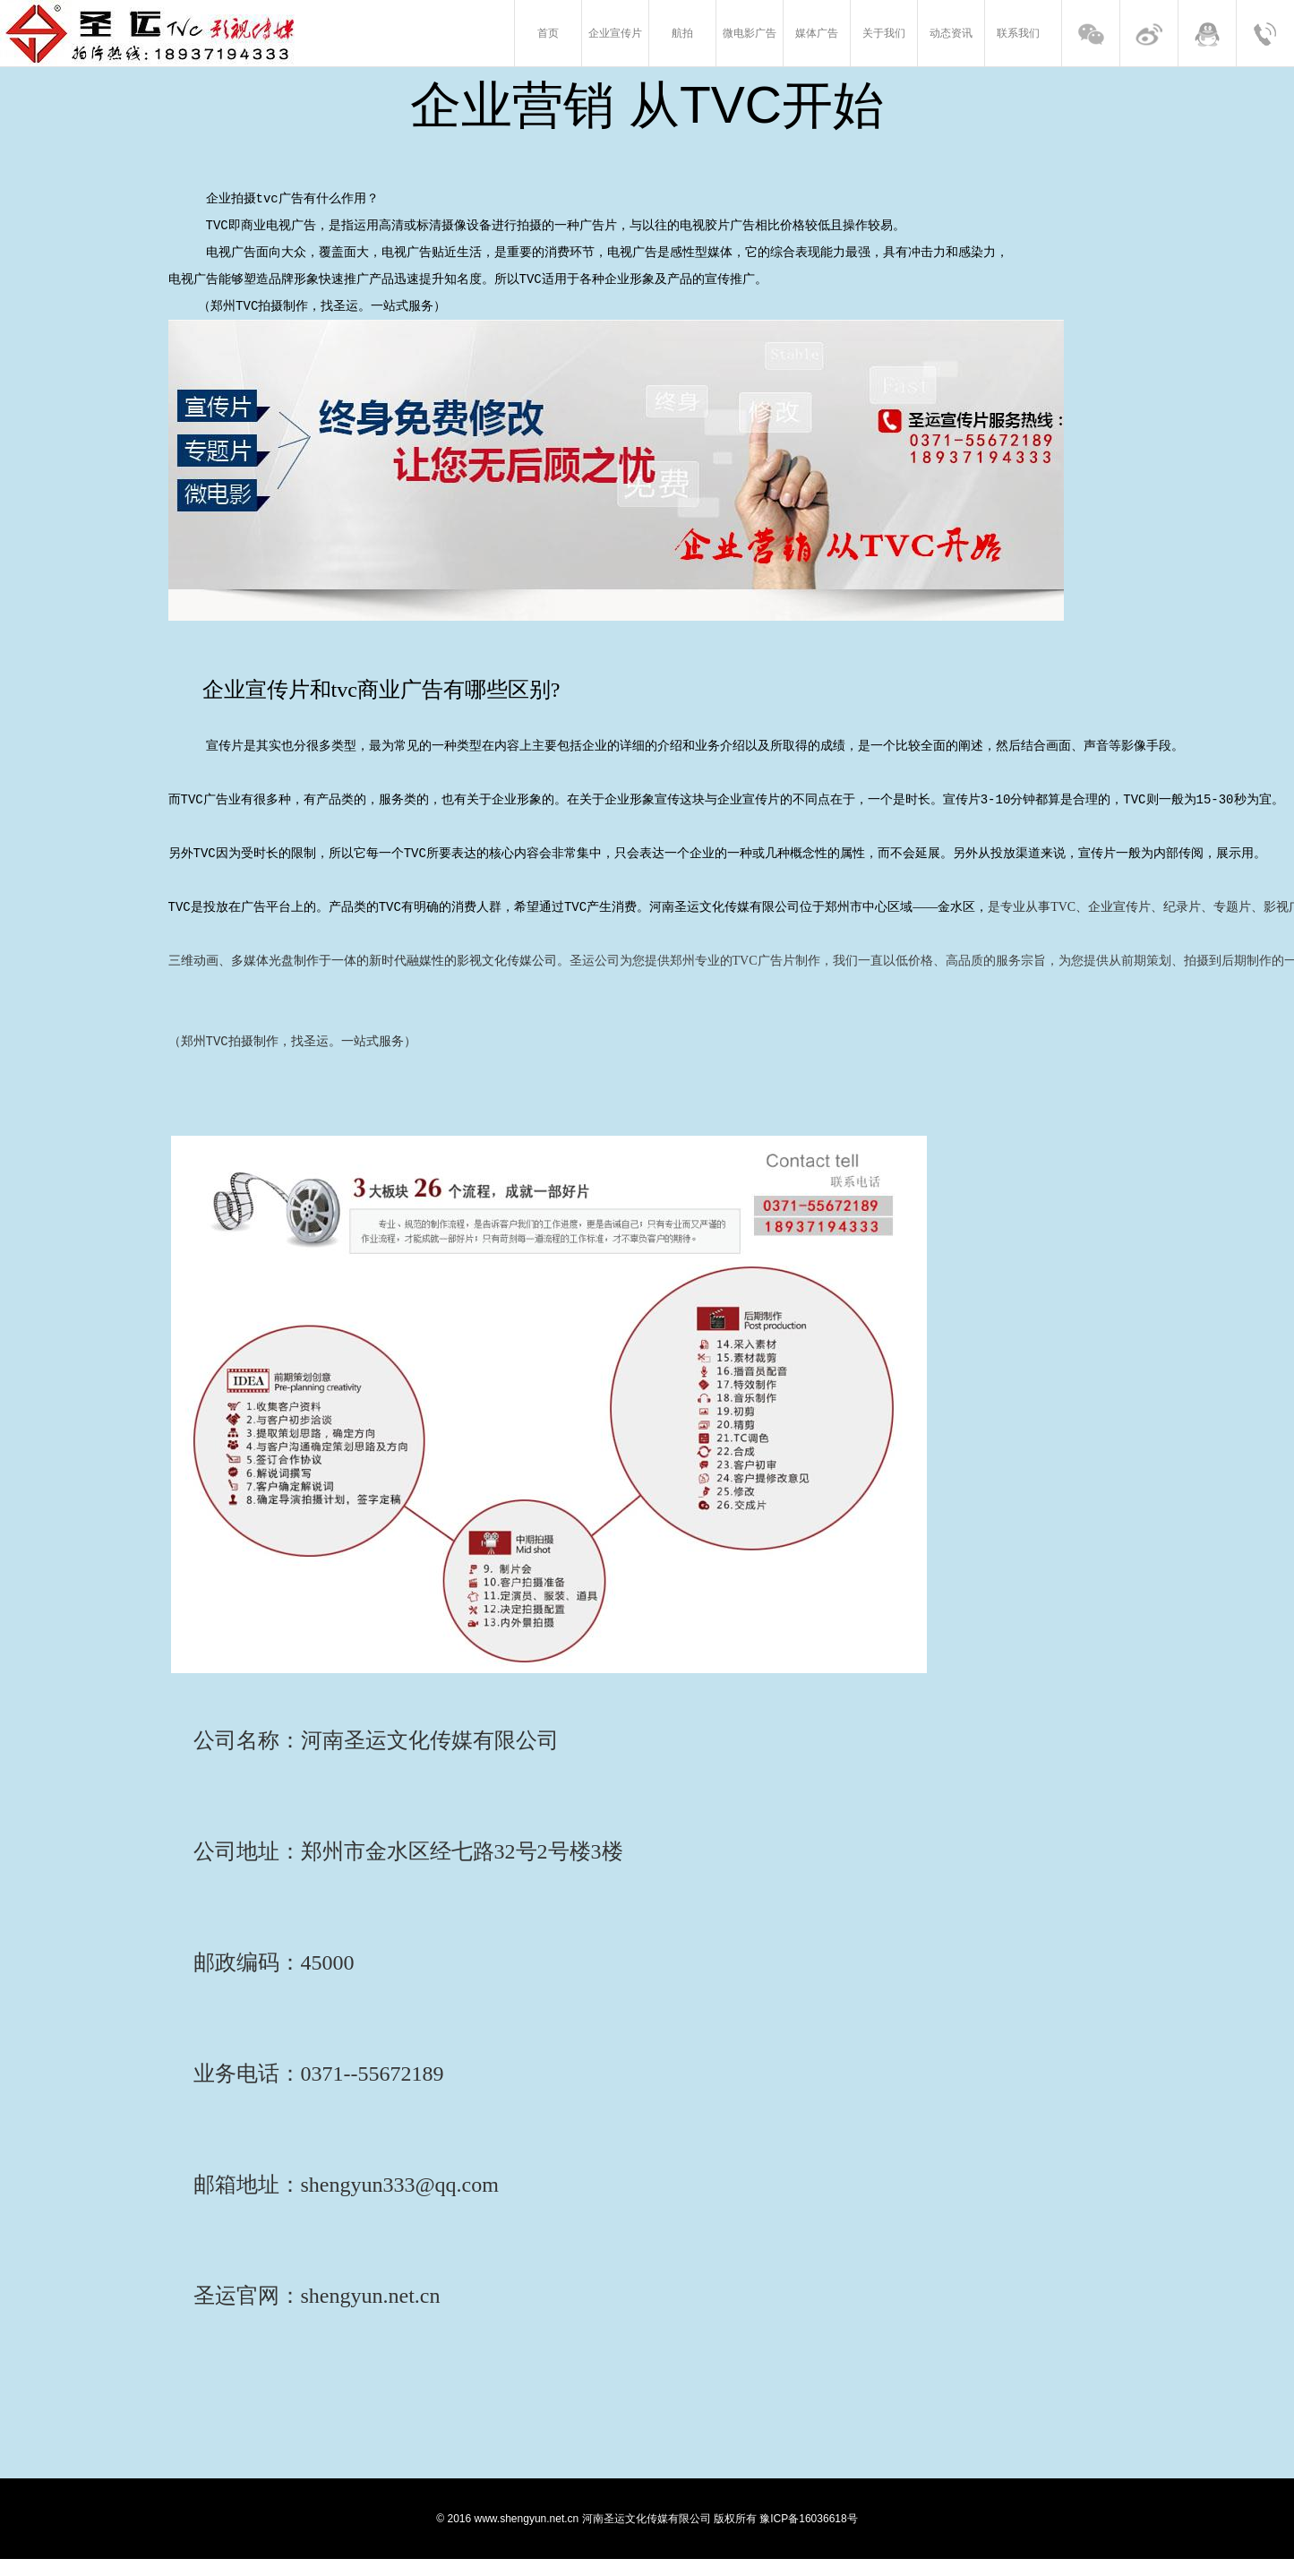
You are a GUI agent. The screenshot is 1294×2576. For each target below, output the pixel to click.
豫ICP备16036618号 (808, 2535)
